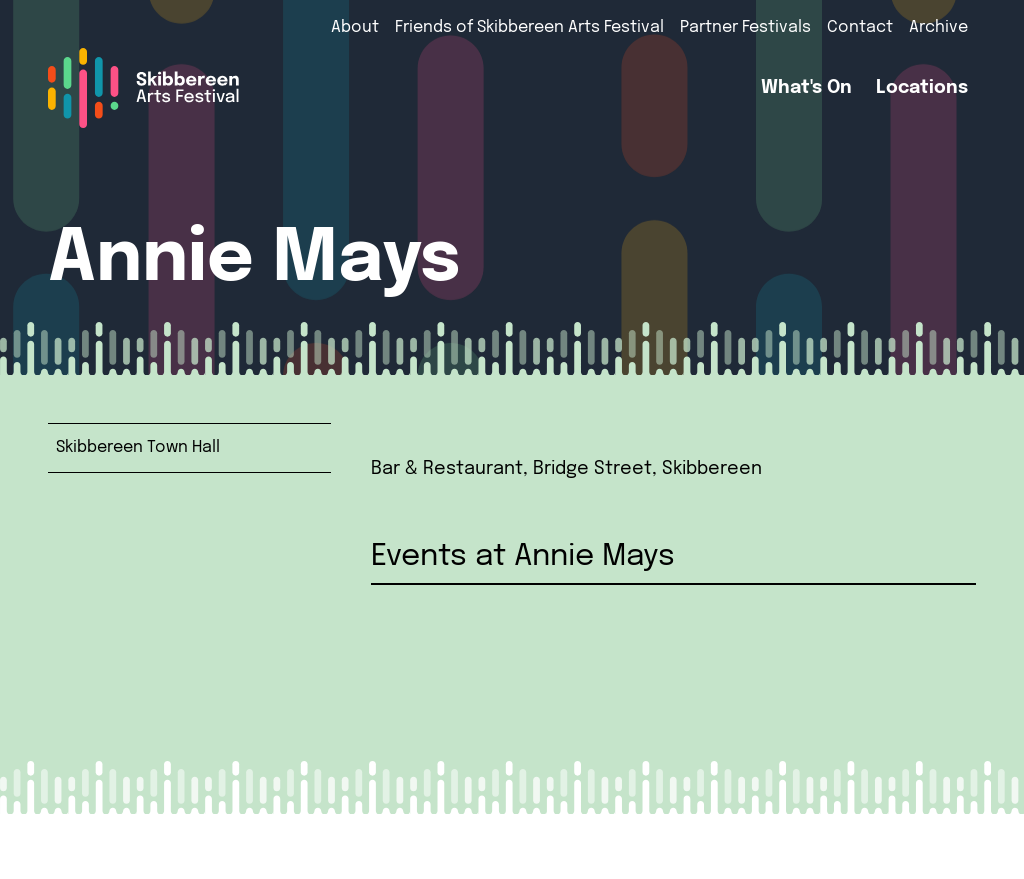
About (355, 27)
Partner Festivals (745, 27)
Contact (860, 27)
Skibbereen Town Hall (138, 447)
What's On (806, 88)
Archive (938, 27)
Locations (922, 88)
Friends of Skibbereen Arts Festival (529, 27)
